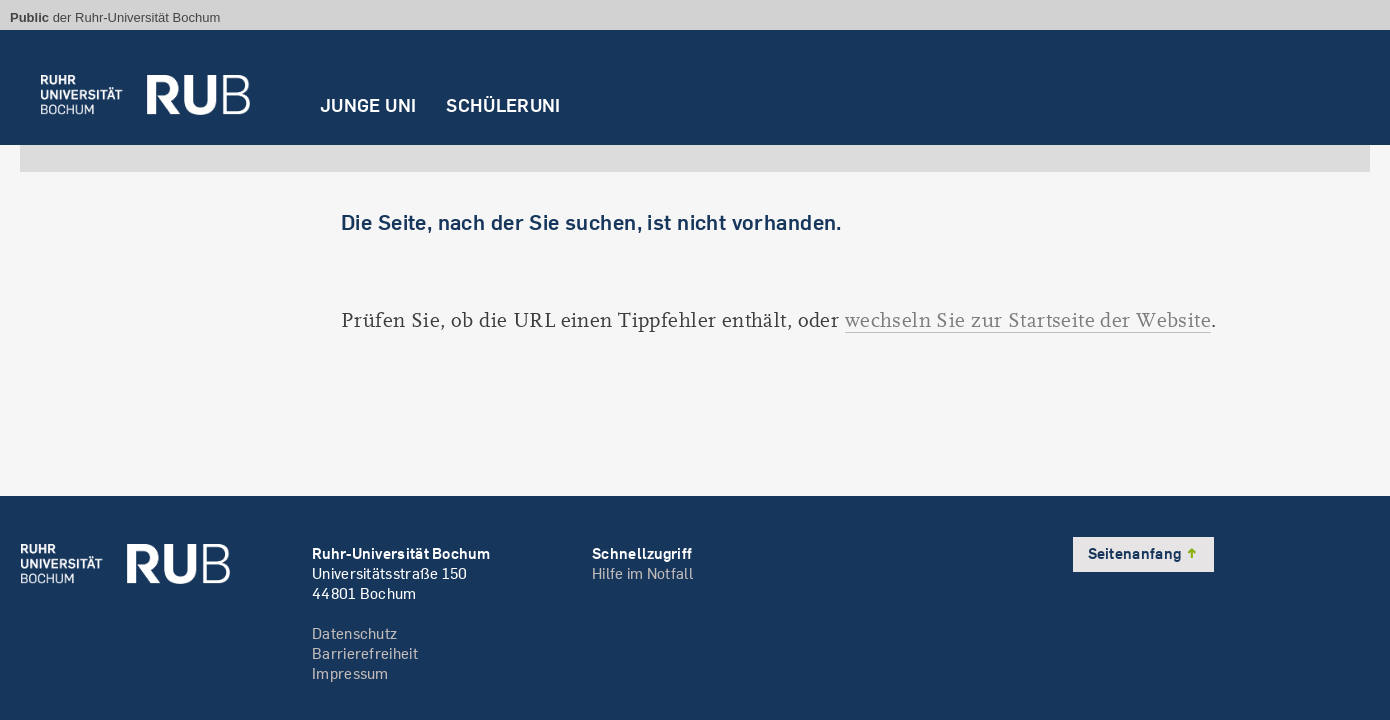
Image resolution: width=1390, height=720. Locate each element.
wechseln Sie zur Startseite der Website (1028, 320)
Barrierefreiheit (365, 653)
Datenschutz (354, 633)
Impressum (350, 673)
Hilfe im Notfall (642, 573)
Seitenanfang (1143, 554)
